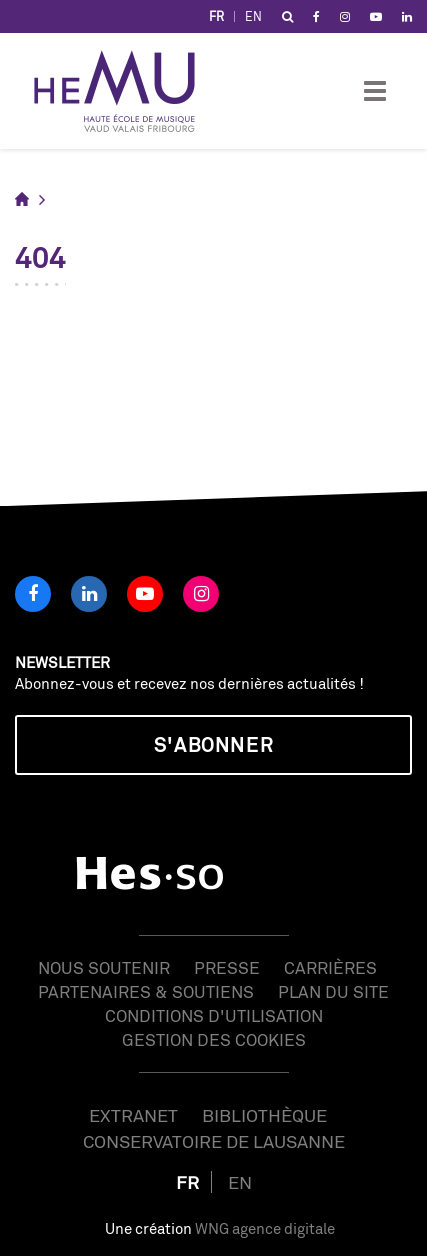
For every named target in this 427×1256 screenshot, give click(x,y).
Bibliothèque (264, 1115)
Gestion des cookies (214, 1039)
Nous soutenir (104, 967)
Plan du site (333, 991)
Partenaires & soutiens (146, 991)
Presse (227, 967)
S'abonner (213, 744)
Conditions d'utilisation (214, 1015)
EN (253, 16)
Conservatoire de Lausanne (214, 1141)
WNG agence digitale (265, 1228)
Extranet (133, 1115)
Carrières (330, 967)
